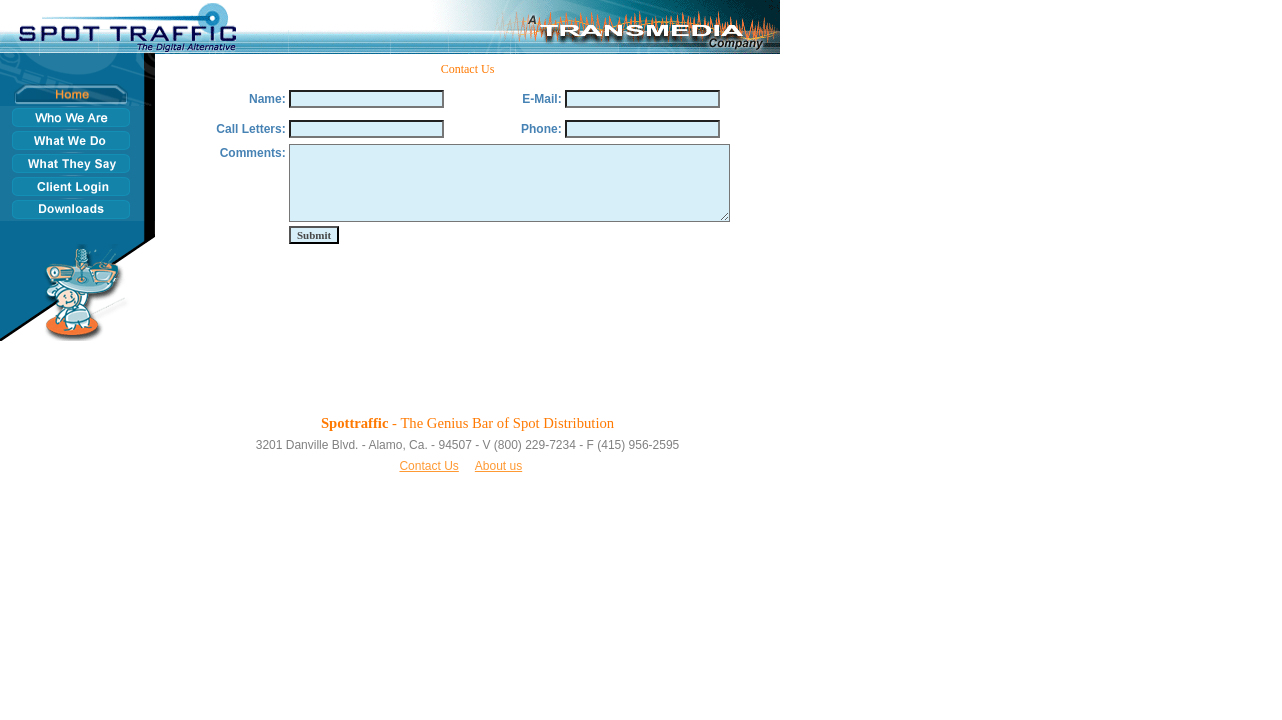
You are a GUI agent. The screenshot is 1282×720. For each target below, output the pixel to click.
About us (498, 466)
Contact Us (428, 466)
